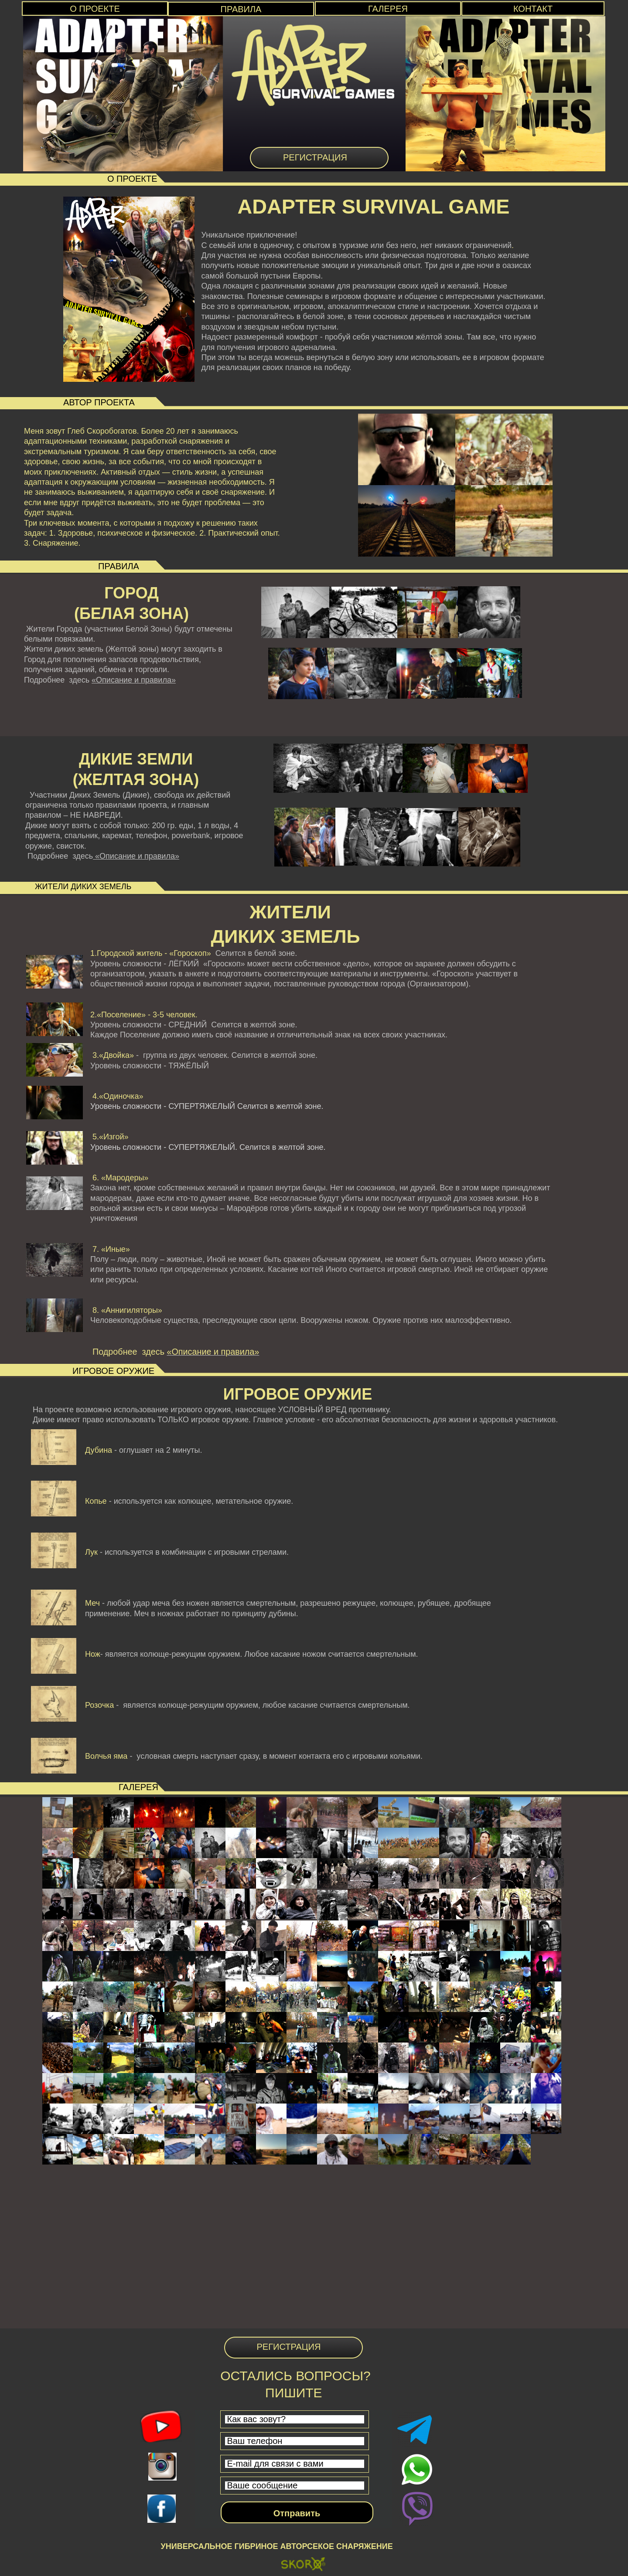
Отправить (296, 2513)
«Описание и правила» (134, 680)
